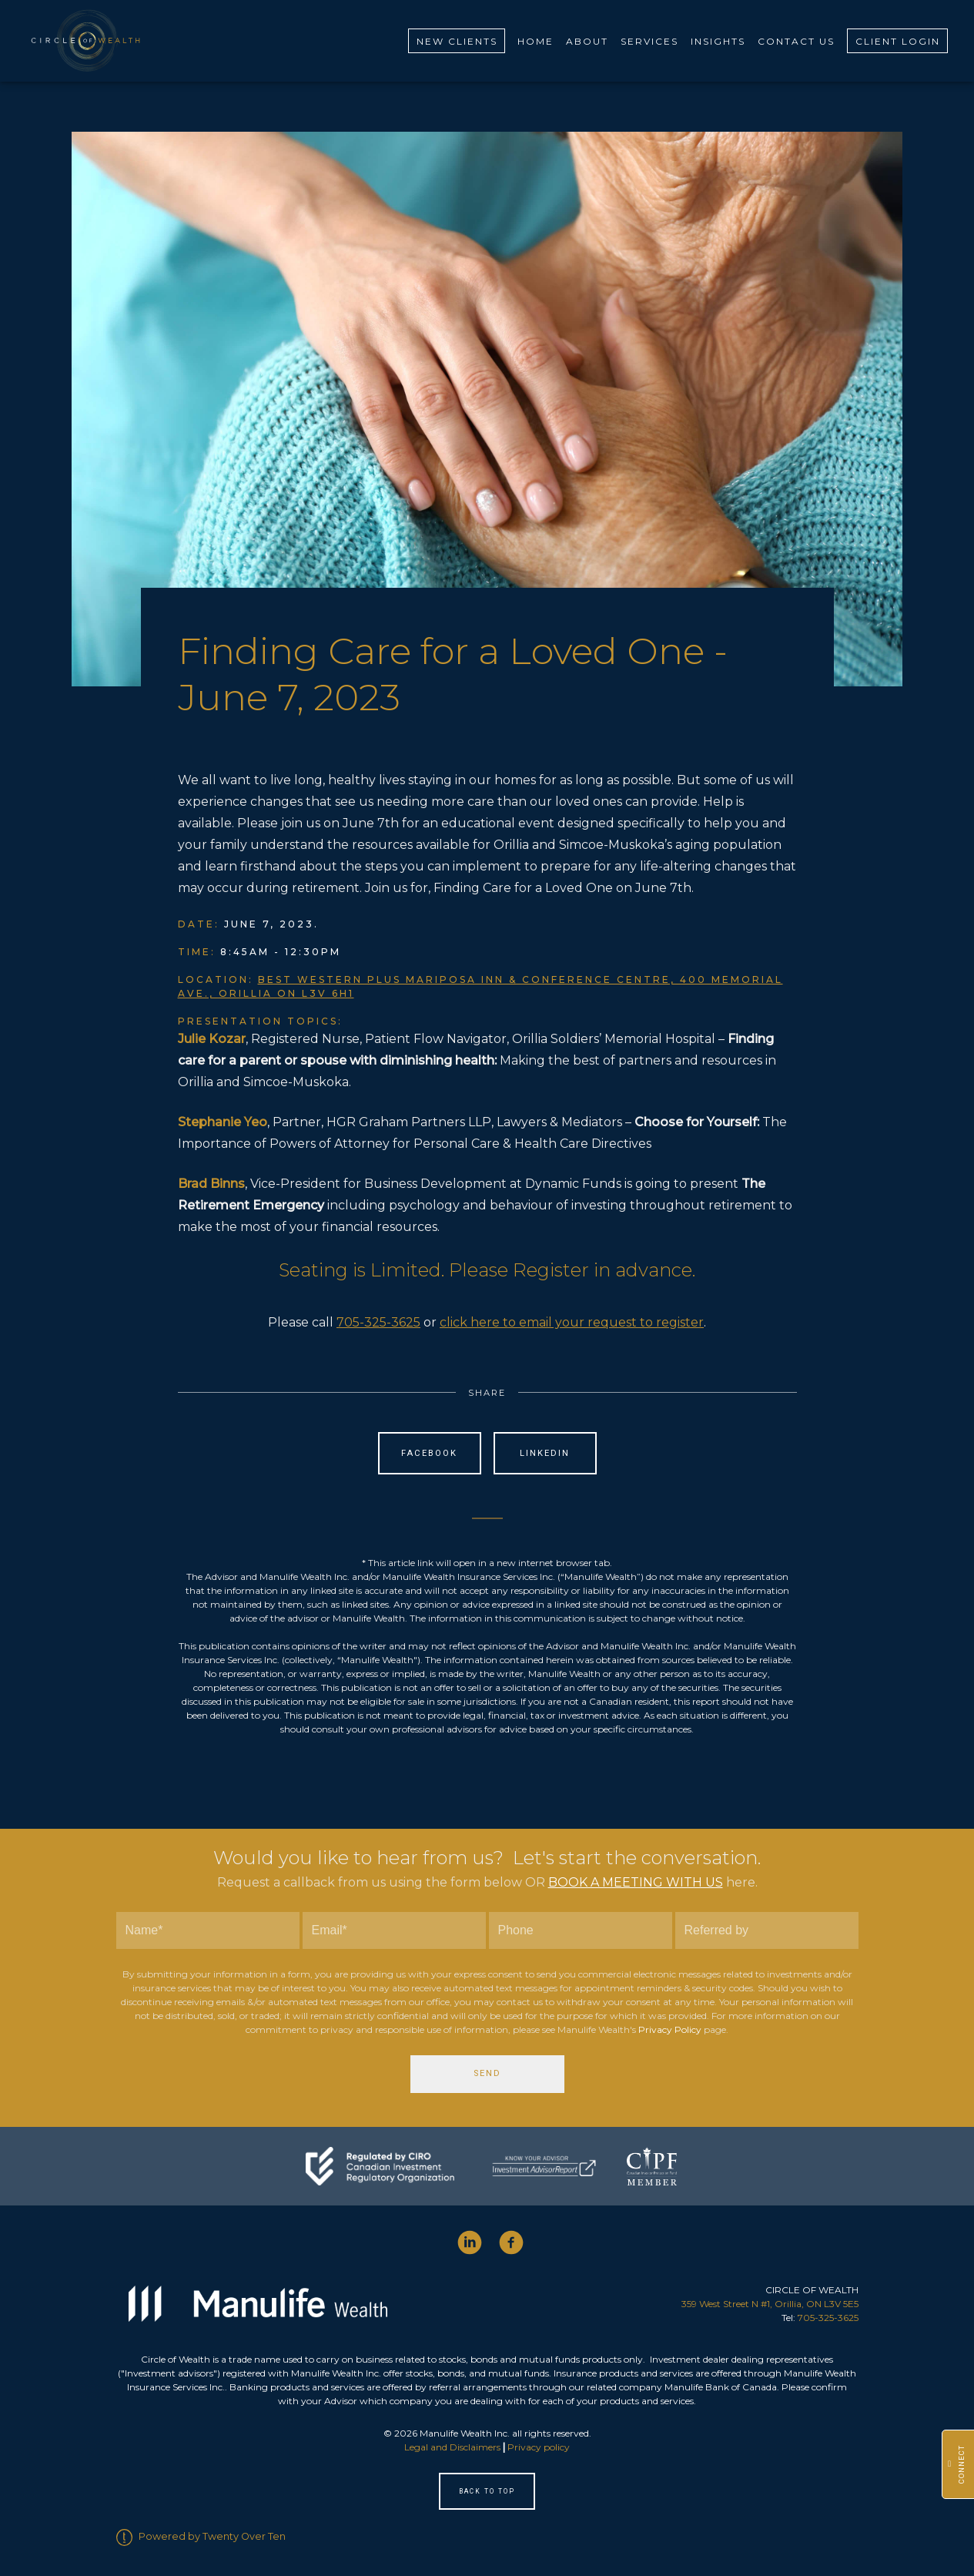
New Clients (457, 40)
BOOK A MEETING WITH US (635, 1881)
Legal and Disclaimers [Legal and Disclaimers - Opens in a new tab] (452, 2446)
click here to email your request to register (572, 1321)
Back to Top (487, 2490)
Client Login (897, 40)
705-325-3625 (378, 1321)
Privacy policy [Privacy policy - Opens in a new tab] (538, 2446)
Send (487, 2073)
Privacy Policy (669, 2028)
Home (535, 40)
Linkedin (545, 1452)
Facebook (429, 1452)
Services (649, 40)
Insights (718, 40)
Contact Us (796, 40)
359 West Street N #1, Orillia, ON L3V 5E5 (770, 2303)
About (587, 40)
